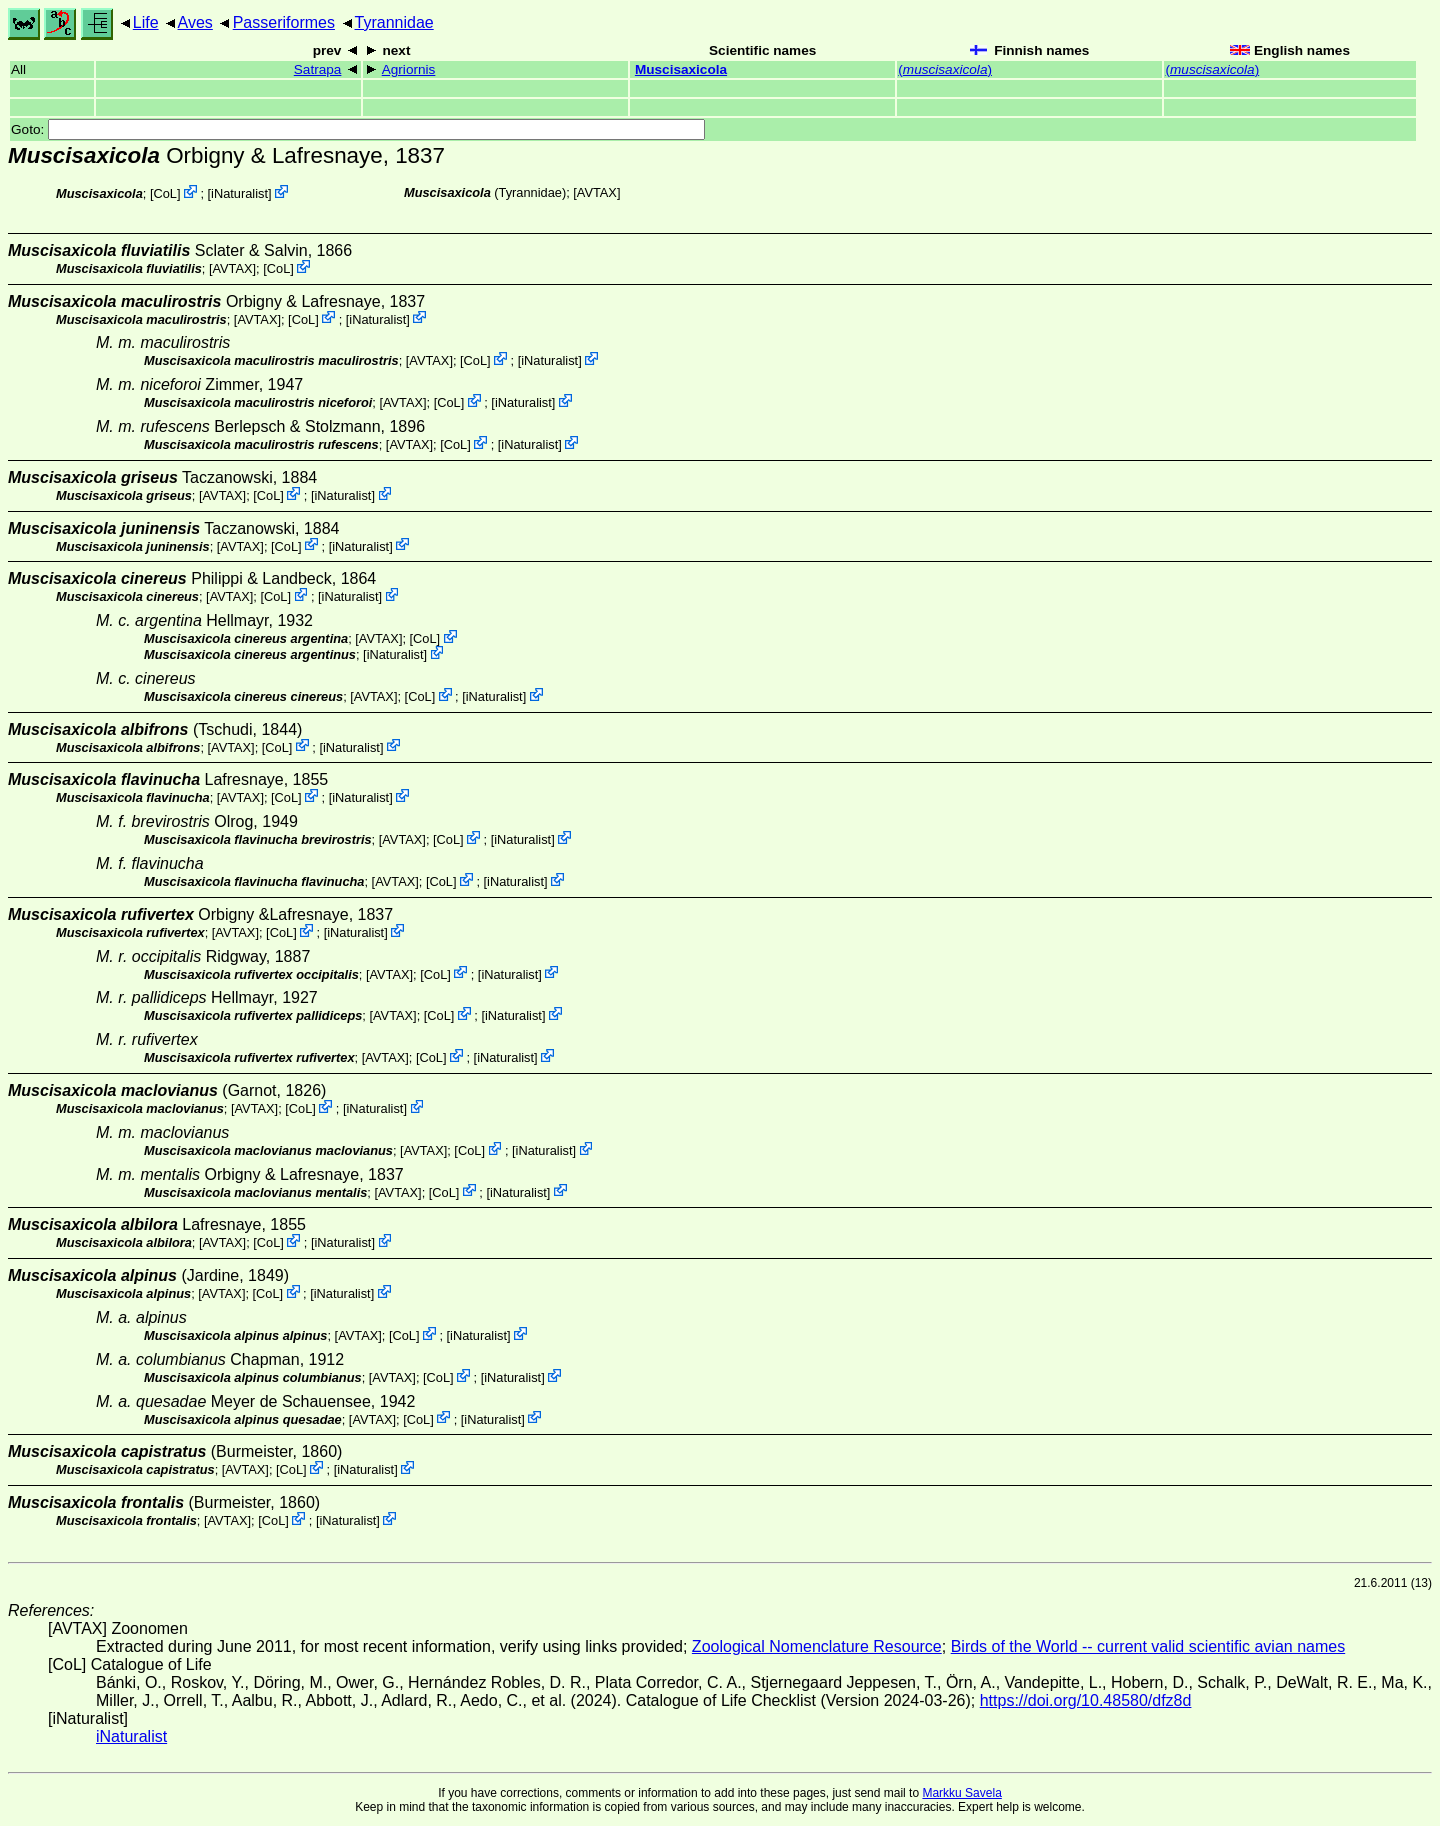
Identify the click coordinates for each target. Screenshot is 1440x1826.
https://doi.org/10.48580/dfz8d (1086, 1700)
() (945, 69)
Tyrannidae (394, 22)
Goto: (358, 129)
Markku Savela (961, 1793)
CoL (164, 193)
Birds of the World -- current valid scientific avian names (1148, 1646)
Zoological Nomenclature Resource (817, 1646)
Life (146, 22)
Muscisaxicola (681, 69)
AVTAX (597, 192)
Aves (195, 22)
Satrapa (318, 69)
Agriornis (409, 69)
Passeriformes (284, 22)
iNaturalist (239, 193)
